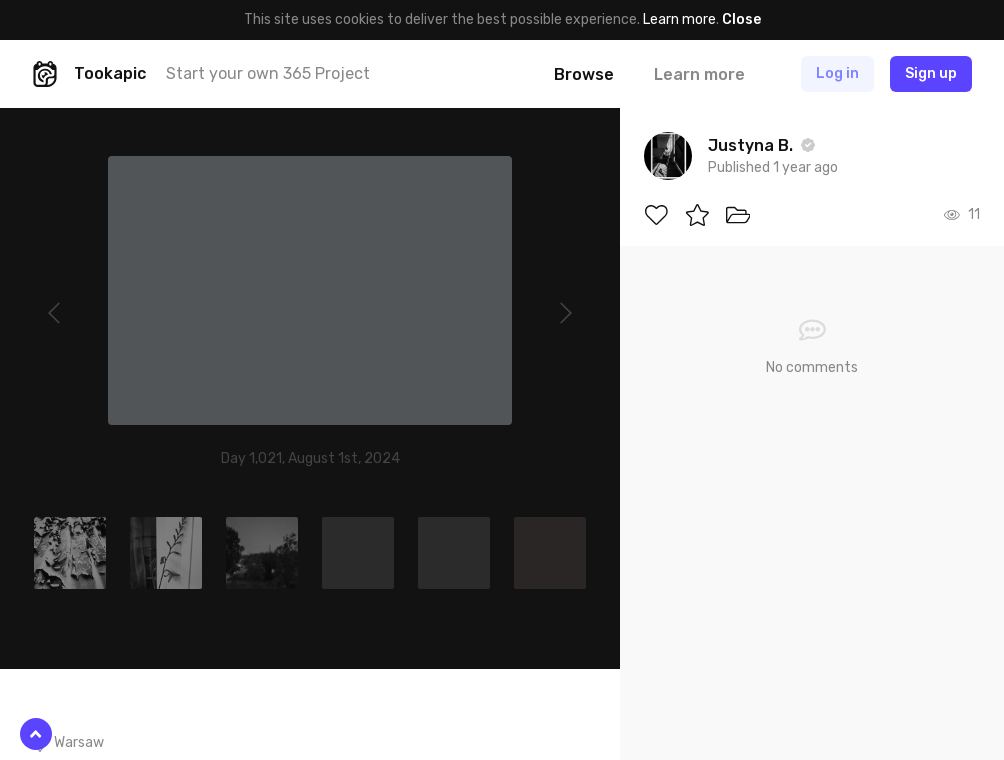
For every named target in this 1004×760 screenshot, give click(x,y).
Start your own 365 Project (268, 73)
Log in (837, 73)
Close (741, 19)
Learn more (679, 19)
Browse (584, 74)
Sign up (931, 73)
